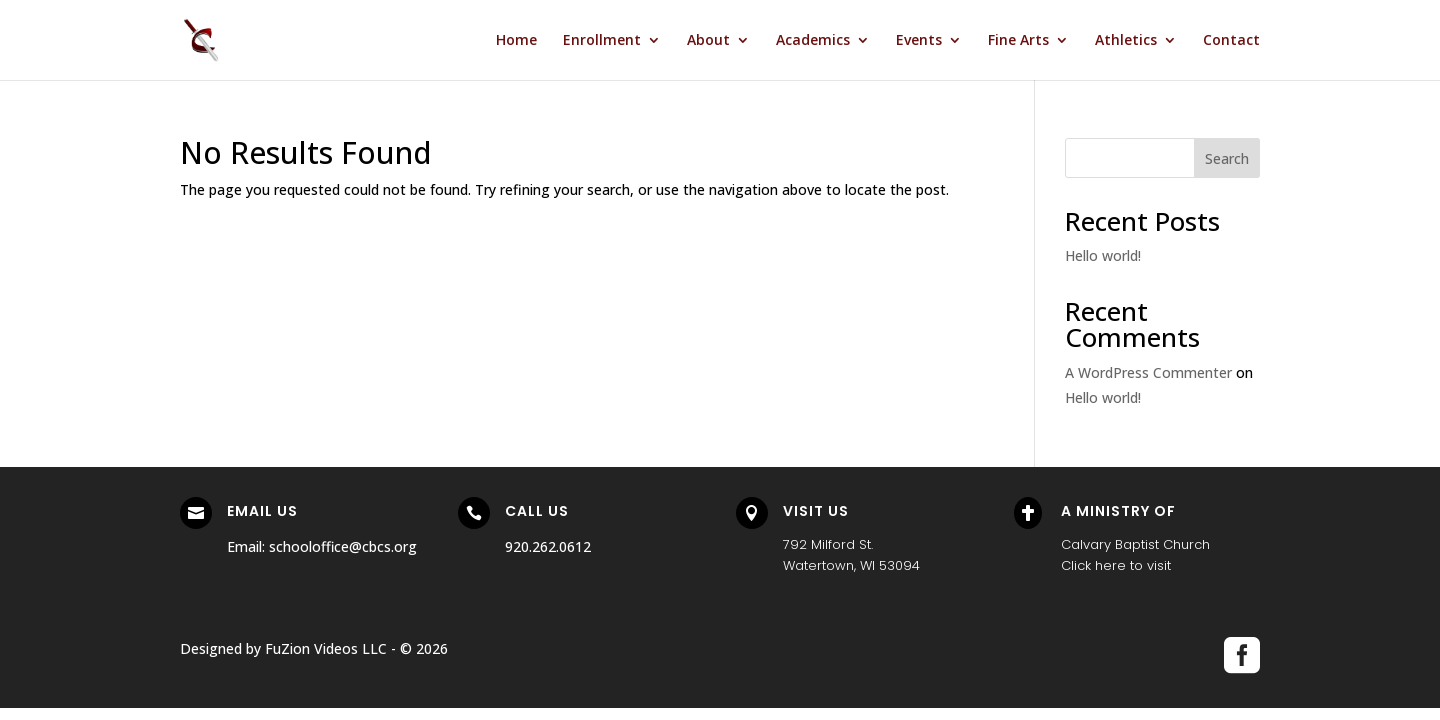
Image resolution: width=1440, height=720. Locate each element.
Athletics (1126, 41)
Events (919, 41)
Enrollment (602, 41)
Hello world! (1103, 255)
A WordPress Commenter (1148, 372)
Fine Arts (1018, 41)
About (708, 41)
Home (516, 41)
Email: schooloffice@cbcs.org (322, 546)
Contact (1231, 41)
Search (1227, 158)
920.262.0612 (548, 546)
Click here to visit (1116, 565)
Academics (813, 41)
